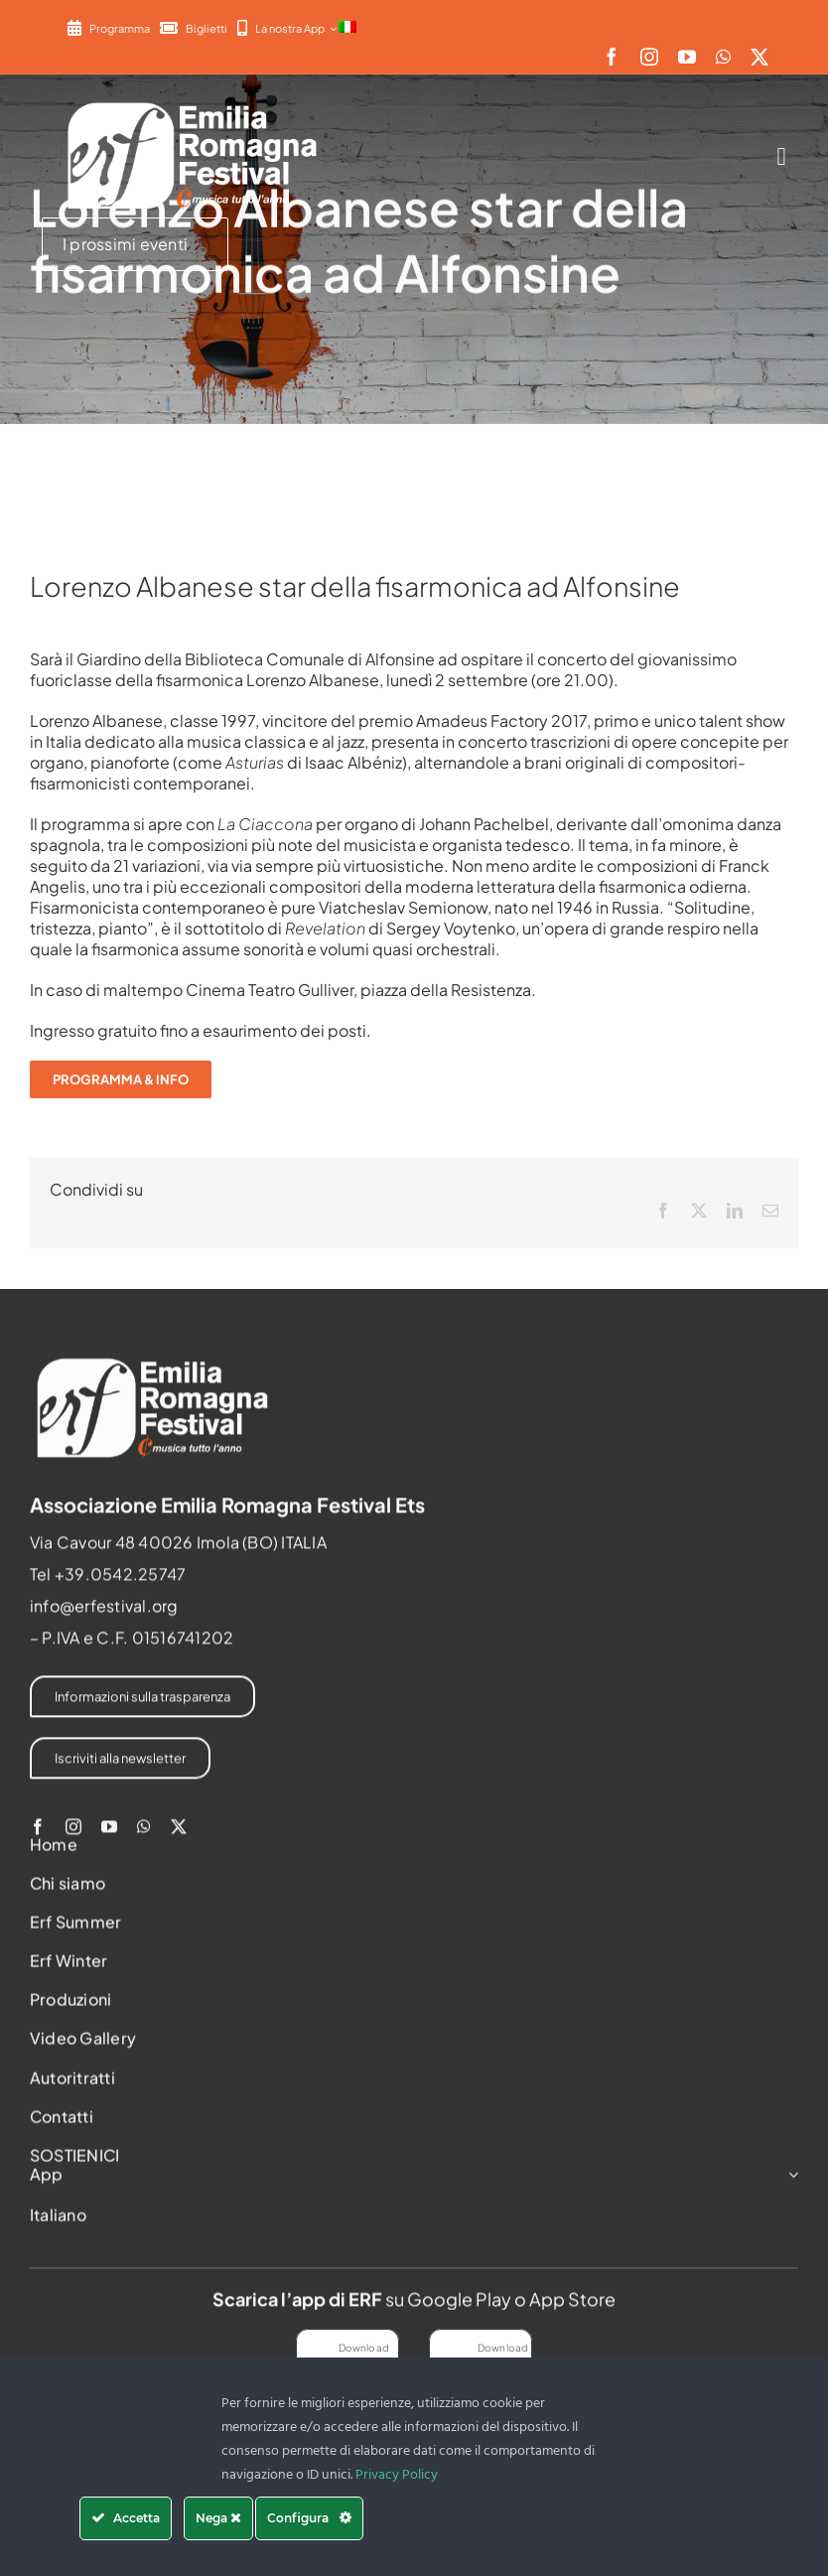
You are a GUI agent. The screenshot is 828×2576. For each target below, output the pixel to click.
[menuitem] (347, 28)
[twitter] (759, 57)
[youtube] (687, 57)
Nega (218, 2517)
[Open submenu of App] (789, 2182)
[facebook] (612, 57)
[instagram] (649, 57)
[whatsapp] (723, 57)
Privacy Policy (396, 2475)
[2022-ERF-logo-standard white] (194, 101)
